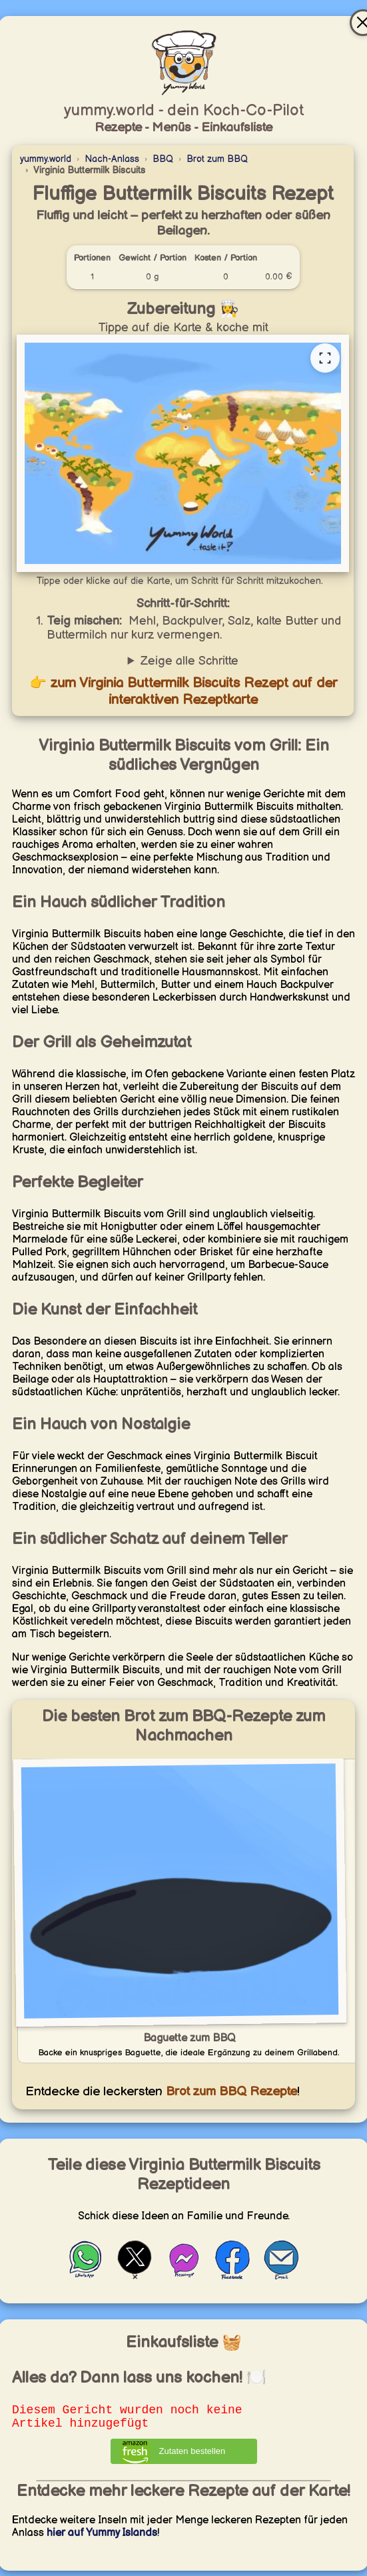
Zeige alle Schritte (189, 661)
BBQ (163, 159)
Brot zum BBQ (217, 159)
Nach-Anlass (112, 159)
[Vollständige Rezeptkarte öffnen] (325, 358)
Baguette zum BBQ (189, 2038)
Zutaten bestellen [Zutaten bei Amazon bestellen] (192, 2456)
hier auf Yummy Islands (102, 2538)
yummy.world (45, 159)
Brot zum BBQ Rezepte (230, 2091)
